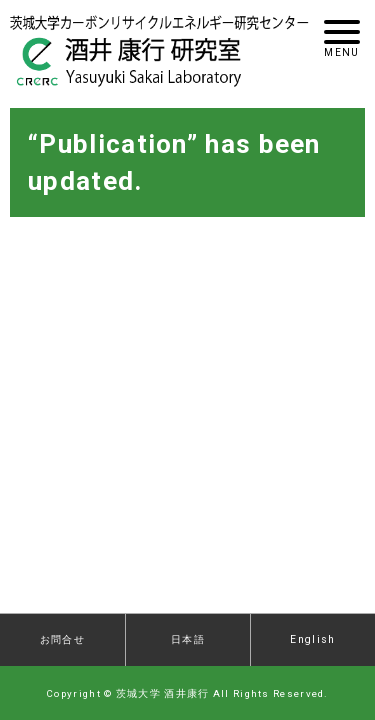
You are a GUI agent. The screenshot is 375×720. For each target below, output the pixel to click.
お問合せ (62, 639)
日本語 (188, 639)
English (312, 639)
